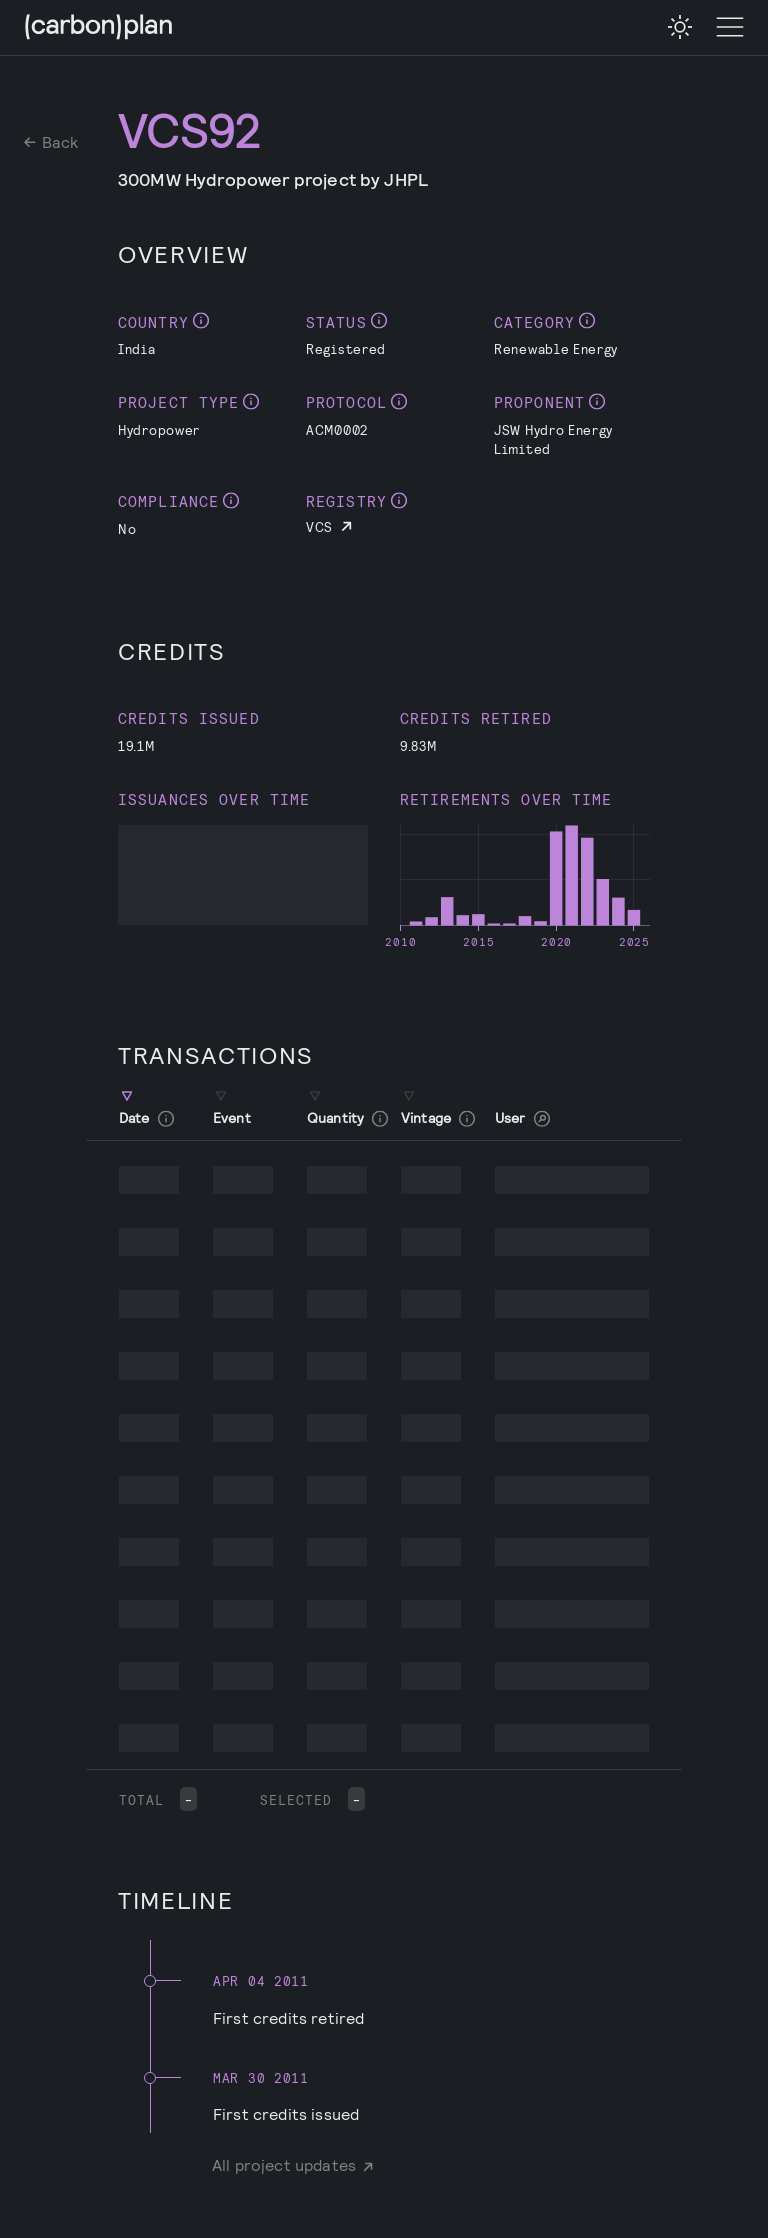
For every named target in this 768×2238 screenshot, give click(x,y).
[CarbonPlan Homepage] (99, 28)
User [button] (522, 1118)
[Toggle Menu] (730, 28)
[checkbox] (680, 27)
